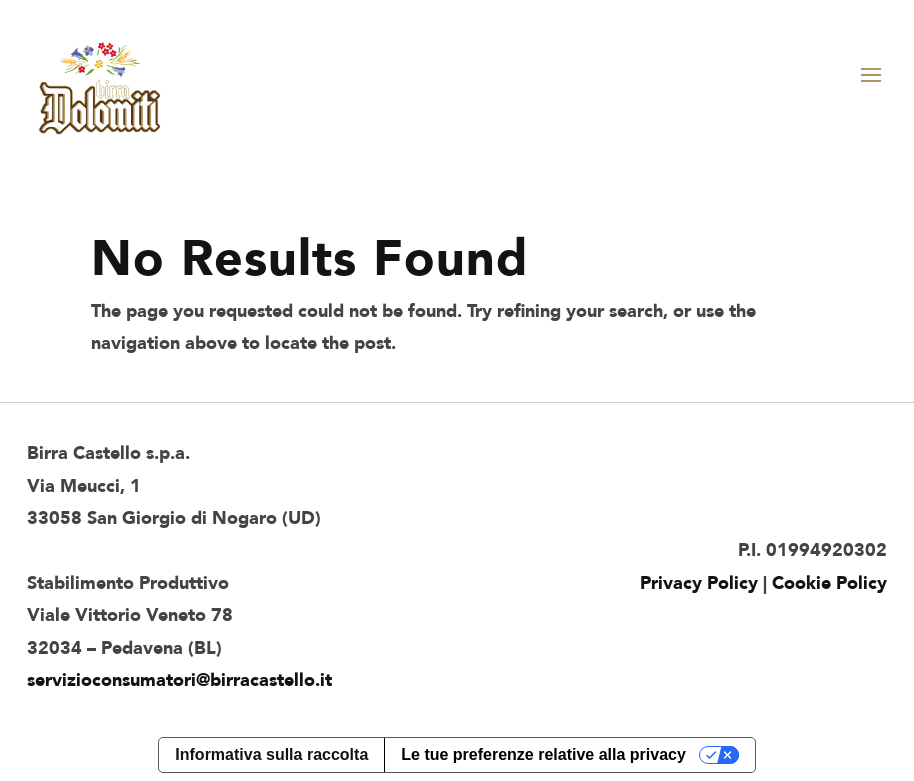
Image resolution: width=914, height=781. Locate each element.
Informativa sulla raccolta (271, 754)
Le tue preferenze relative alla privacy (543, 754)
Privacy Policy (699, 583)
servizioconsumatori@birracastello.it (179, 680)
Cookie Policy (829, 583)
